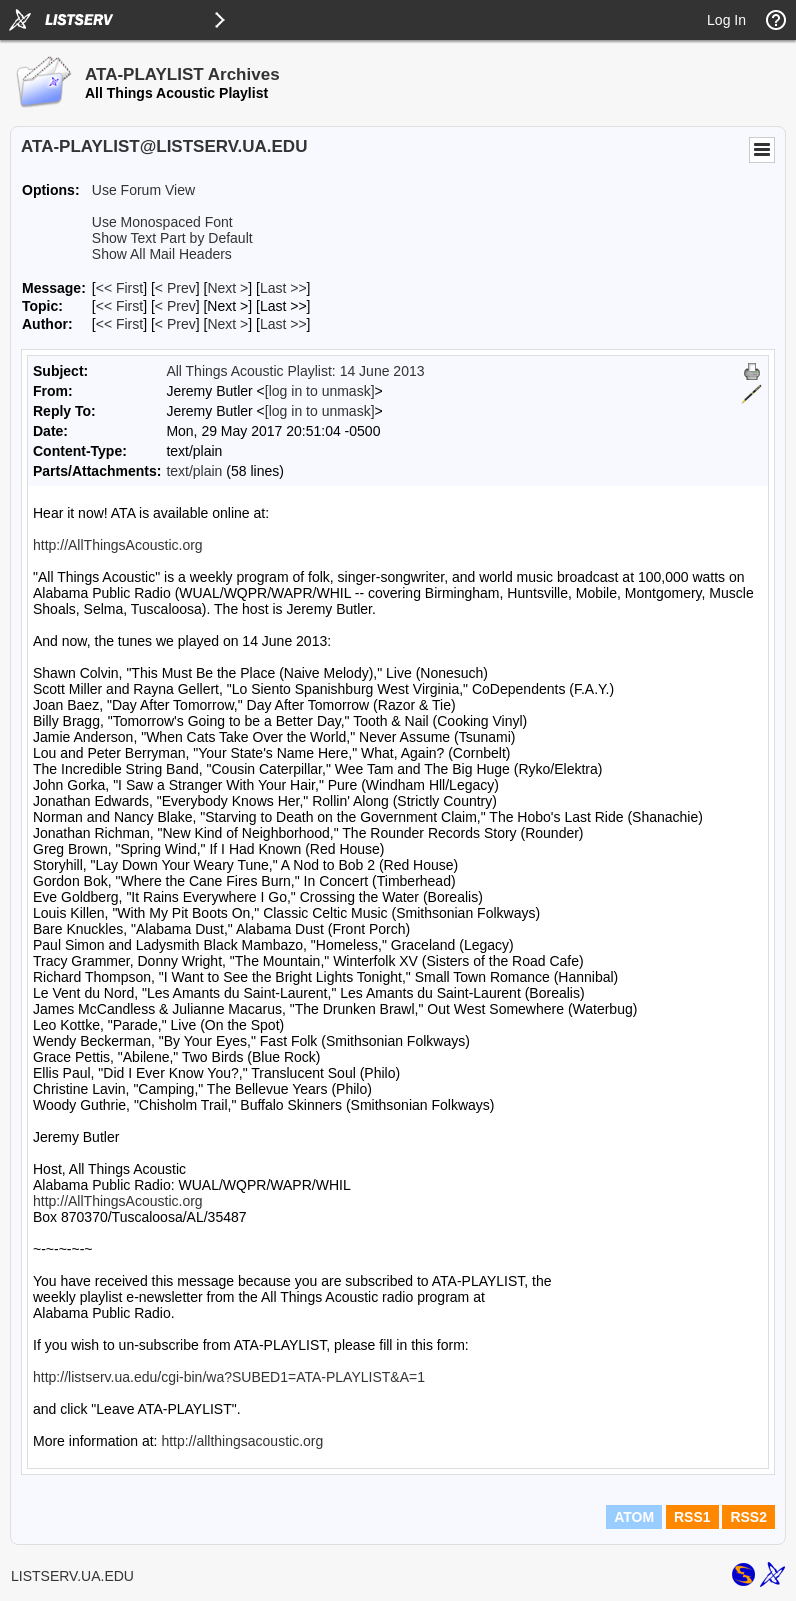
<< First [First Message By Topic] (119, 306)
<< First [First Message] (119, 288)
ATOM (634, 1517)
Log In (726, 20)
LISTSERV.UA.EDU (72, 1576)
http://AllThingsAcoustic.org (118, 545)
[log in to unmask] (320, 391)
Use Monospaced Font (162, 222)
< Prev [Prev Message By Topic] (175, 306)
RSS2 (748, 1517)
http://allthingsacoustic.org (242, 1441)
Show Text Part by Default (172, 238)
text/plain (194, 471)
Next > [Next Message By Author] (227, 324)
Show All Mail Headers (162, 254)
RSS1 (692, 1517)
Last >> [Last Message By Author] (283, 324)
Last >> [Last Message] (283, 288)
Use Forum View (143, 190)
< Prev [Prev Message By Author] (175, 324)
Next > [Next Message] (227, 288)
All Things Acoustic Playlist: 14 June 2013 (295, 371)
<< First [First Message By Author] (119, 324)
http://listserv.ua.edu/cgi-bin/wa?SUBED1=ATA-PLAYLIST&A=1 (229, 1377)
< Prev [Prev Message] (175, 288)
